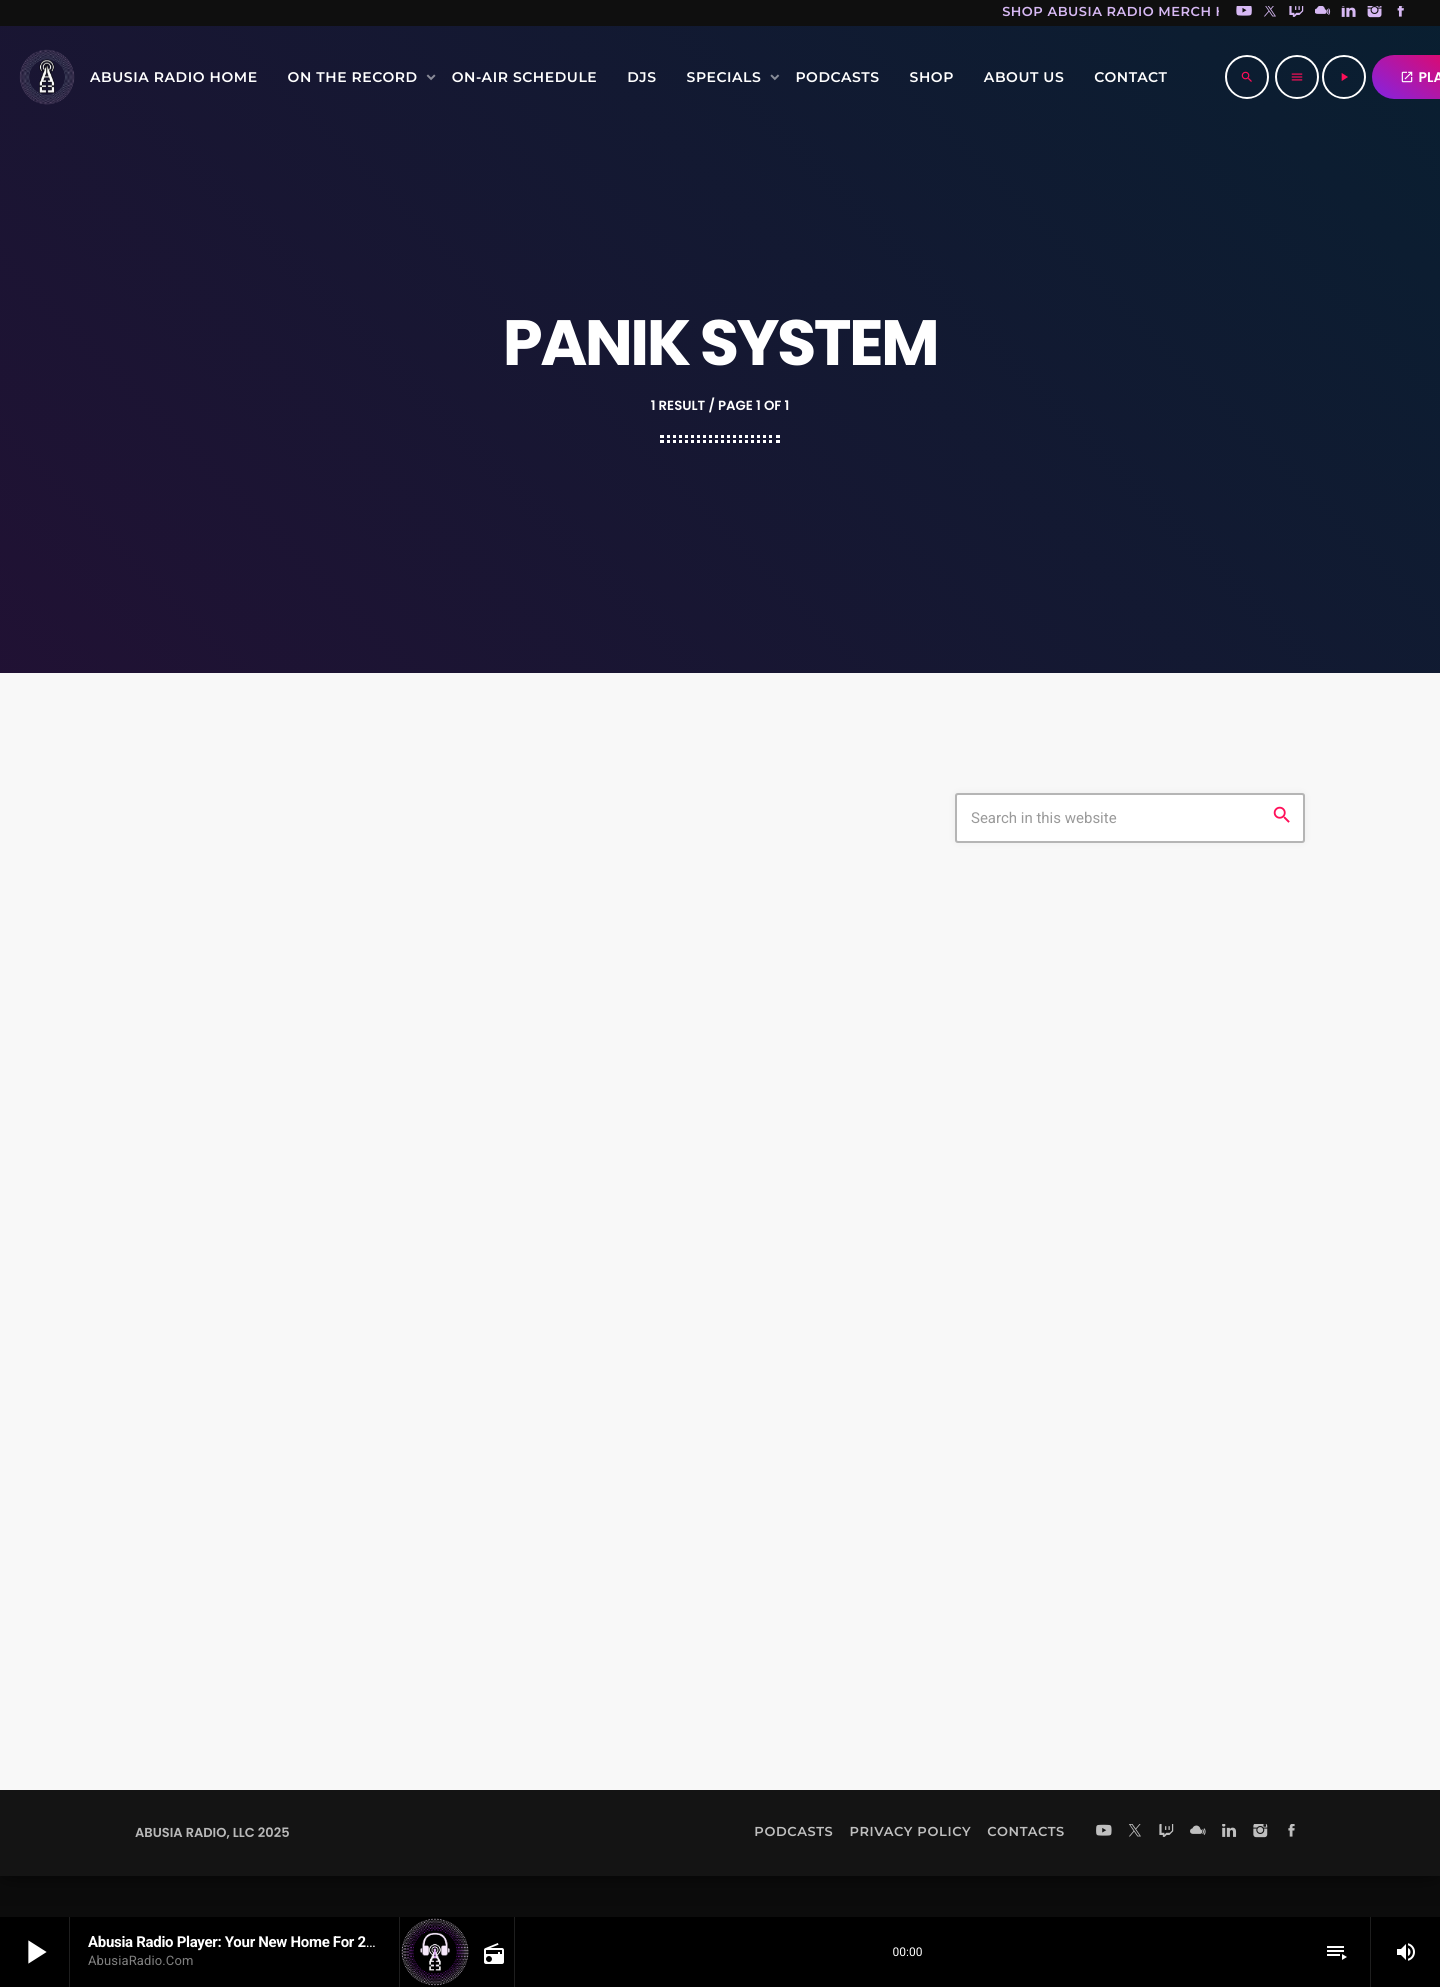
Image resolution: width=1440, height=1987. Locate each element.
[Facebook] (1401, 13)
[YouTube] (1244, 13)
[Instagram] (1375, 13)
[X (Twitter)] (1270, 13)
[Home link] (47, 77)
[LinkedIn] (1349, 13)
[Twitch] (1296, 13)
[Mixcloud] (1323, 13)
